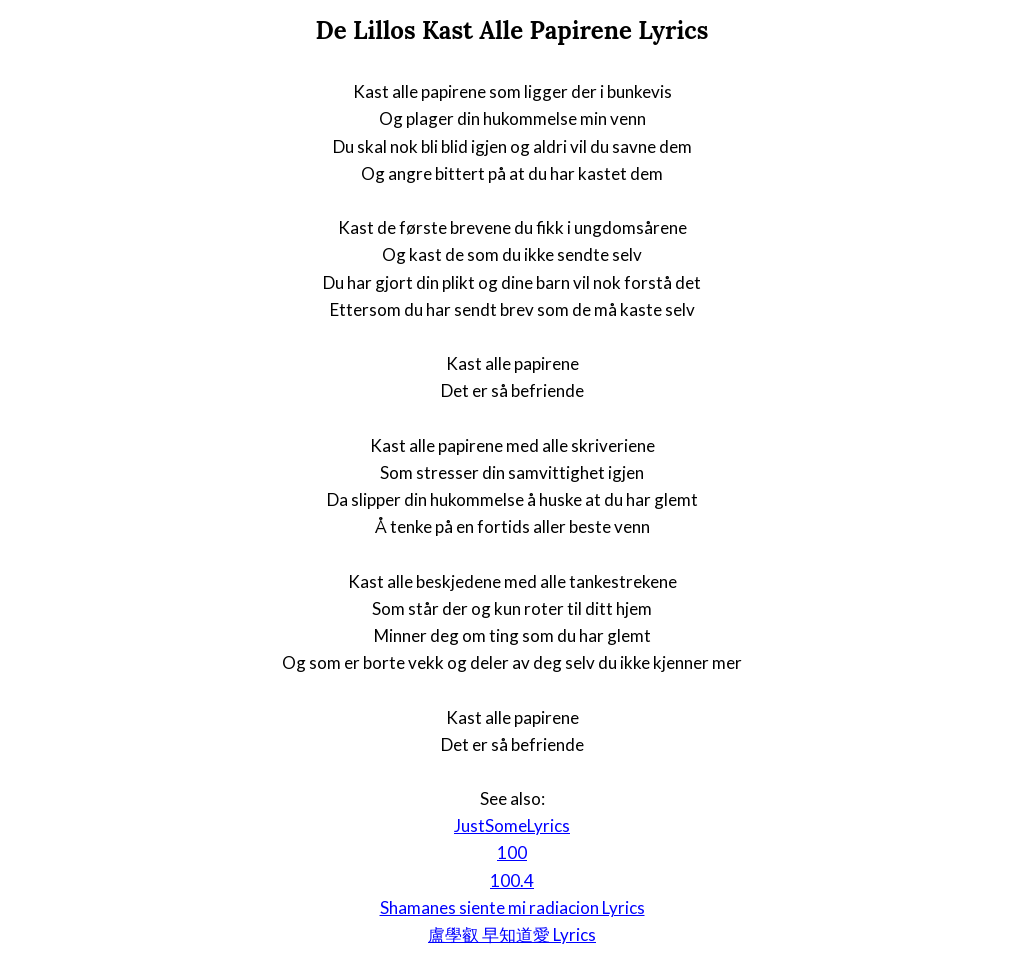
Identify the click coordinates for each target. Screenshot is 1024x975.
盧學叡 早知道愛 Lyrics (512, 934)
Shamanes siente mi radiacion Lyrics (512, 907)
